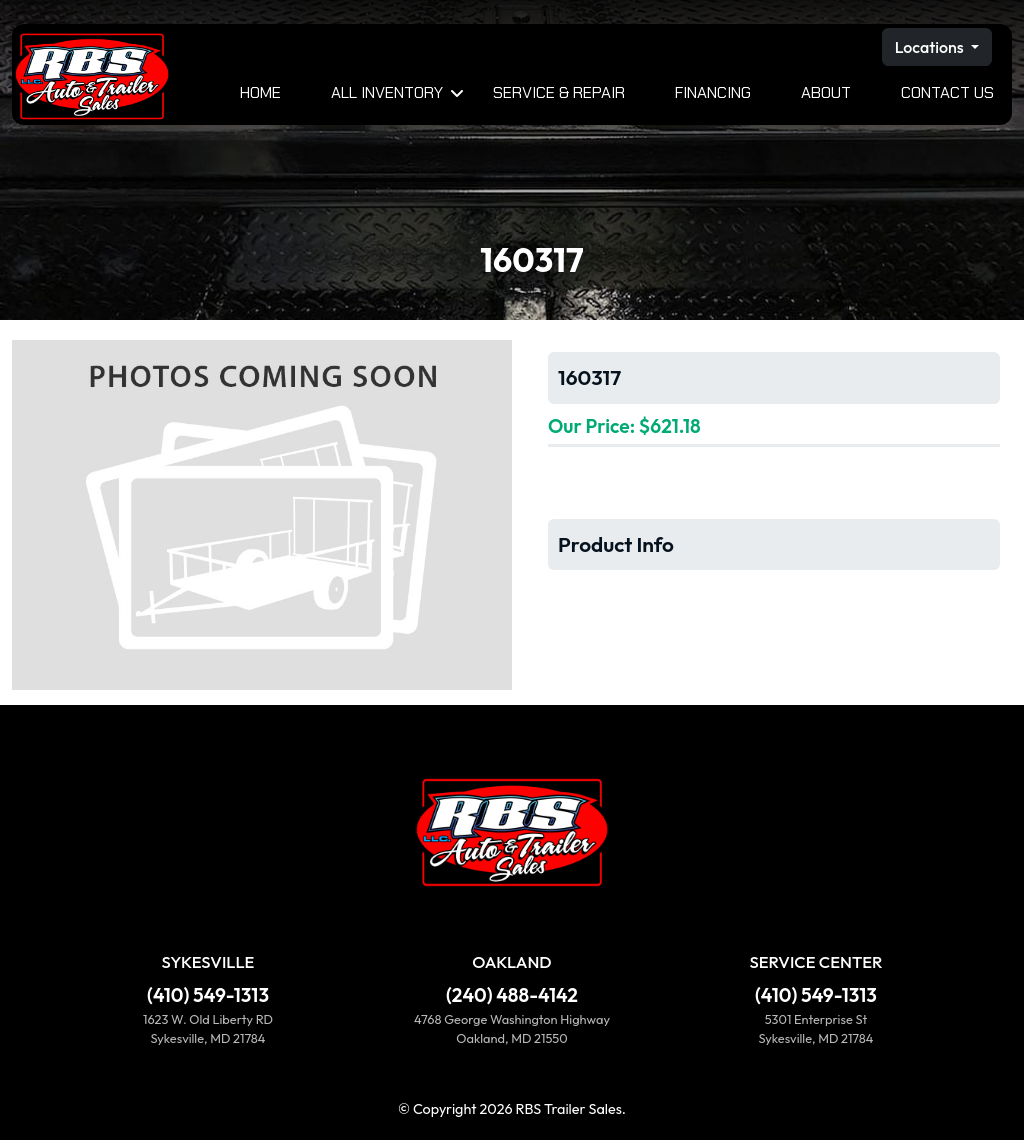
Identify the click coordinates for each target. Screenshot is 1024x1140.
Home (260, 92)
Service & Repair (559, 92)
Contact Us (947, 92)
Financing (713, 92)
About (826, 92)
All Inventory (387, 92)
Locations (931, 47)
